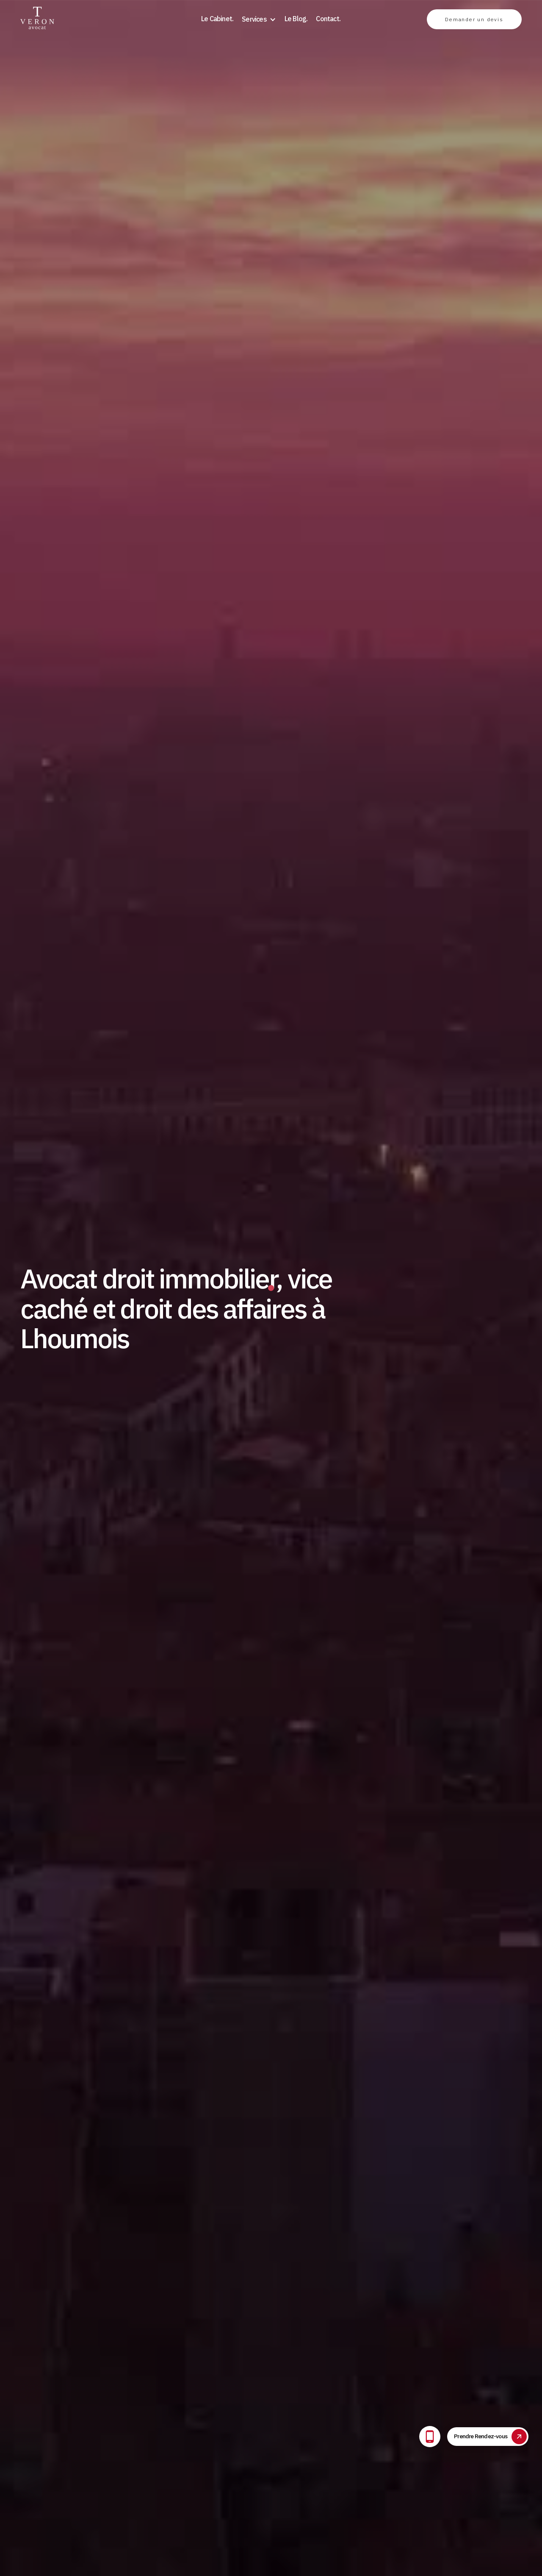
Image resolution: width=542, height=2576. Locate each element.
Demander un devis (474, 19)
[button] (259, 19)
